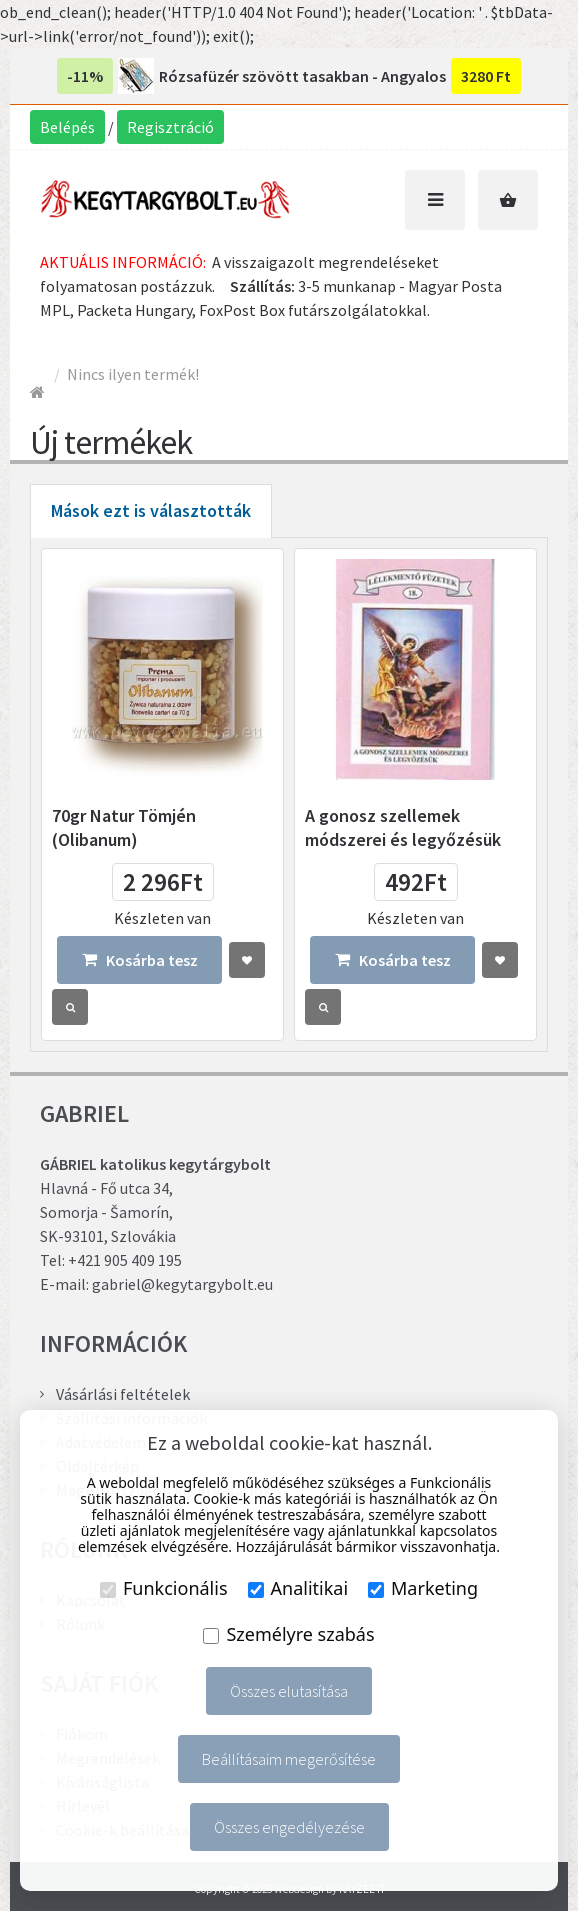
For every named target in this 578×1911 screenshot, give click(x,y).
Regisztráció (170, 127)
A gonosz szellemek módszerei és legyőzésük (403, 827)
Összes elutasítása (289, 1691)
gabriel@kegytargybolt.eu (182, 1284)
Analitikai (298, 1588)
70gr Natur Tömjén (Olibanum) (124, 827)
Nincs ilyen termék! (133, 374)
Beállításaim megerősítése (289, 1759)
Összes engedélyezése (289, 1827)
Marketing (423, 1588)
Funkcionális (164, 1588)
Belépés (67, 127)
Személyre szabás (288, 1634)
